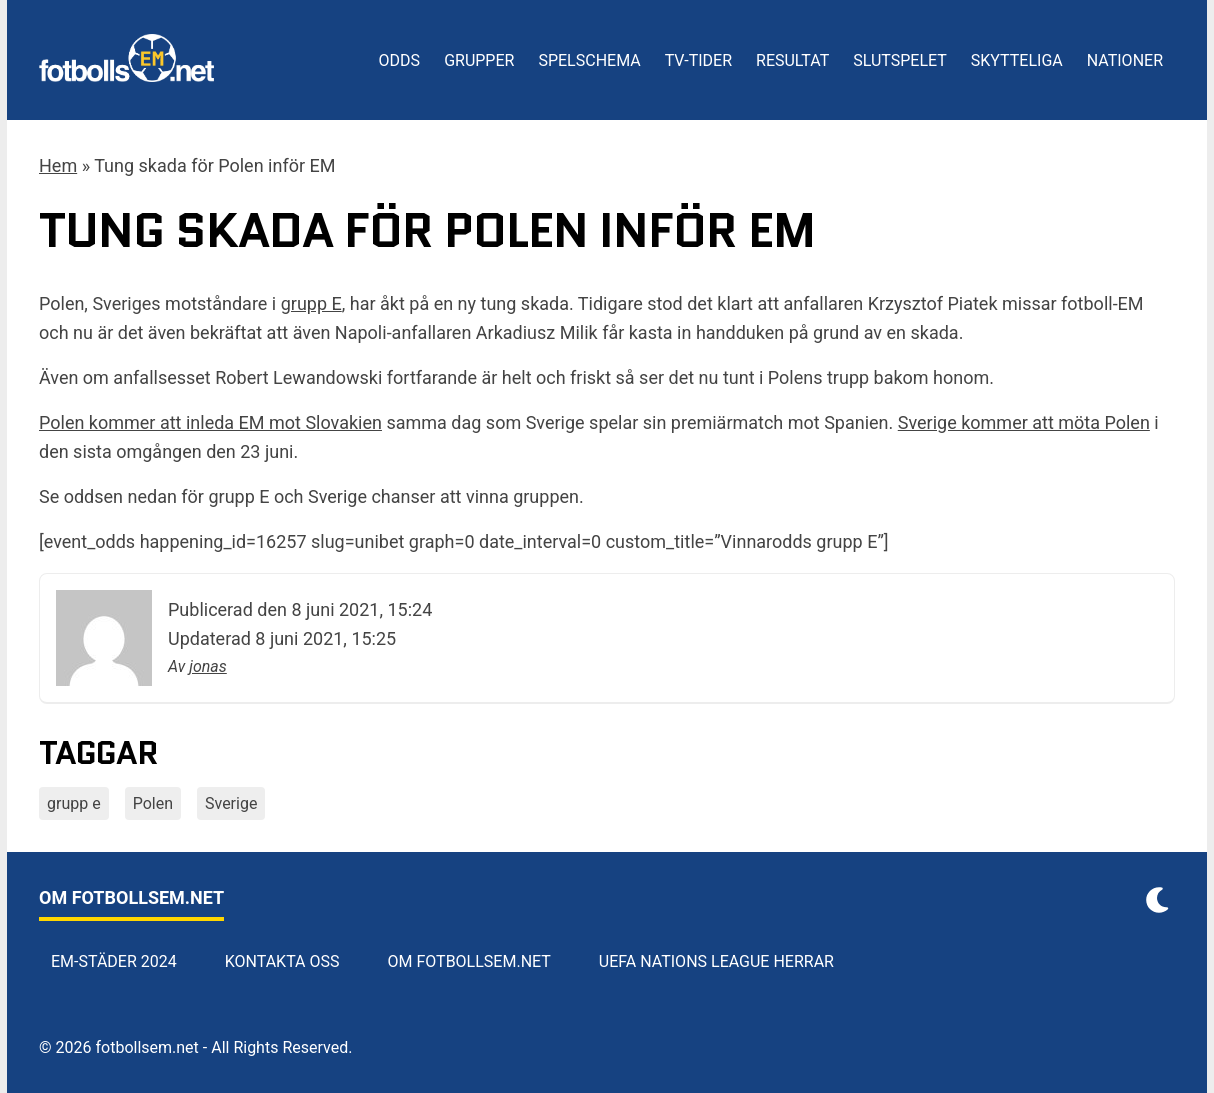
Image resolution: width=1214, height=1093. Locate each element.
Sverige (231, 803)
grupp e (74, 803)
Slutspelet (900, 60)
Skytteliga (1017, 60)
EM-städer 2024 (114, 961)
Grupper (479, 60)
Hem (58, 165)
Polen (153, 803)
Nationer (1125, 60)
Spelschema (589, 60)
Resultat (792, 60)
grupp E (311, 303)
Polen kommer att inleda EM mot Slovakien (210, 422)
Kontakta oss (282, 961)
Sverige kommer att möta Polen (1024, 422)
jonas (208, 666)
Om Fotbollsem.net (469, 961)
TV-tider (698, 60)
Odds (400, 60)
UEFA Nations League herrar (716, 961)
